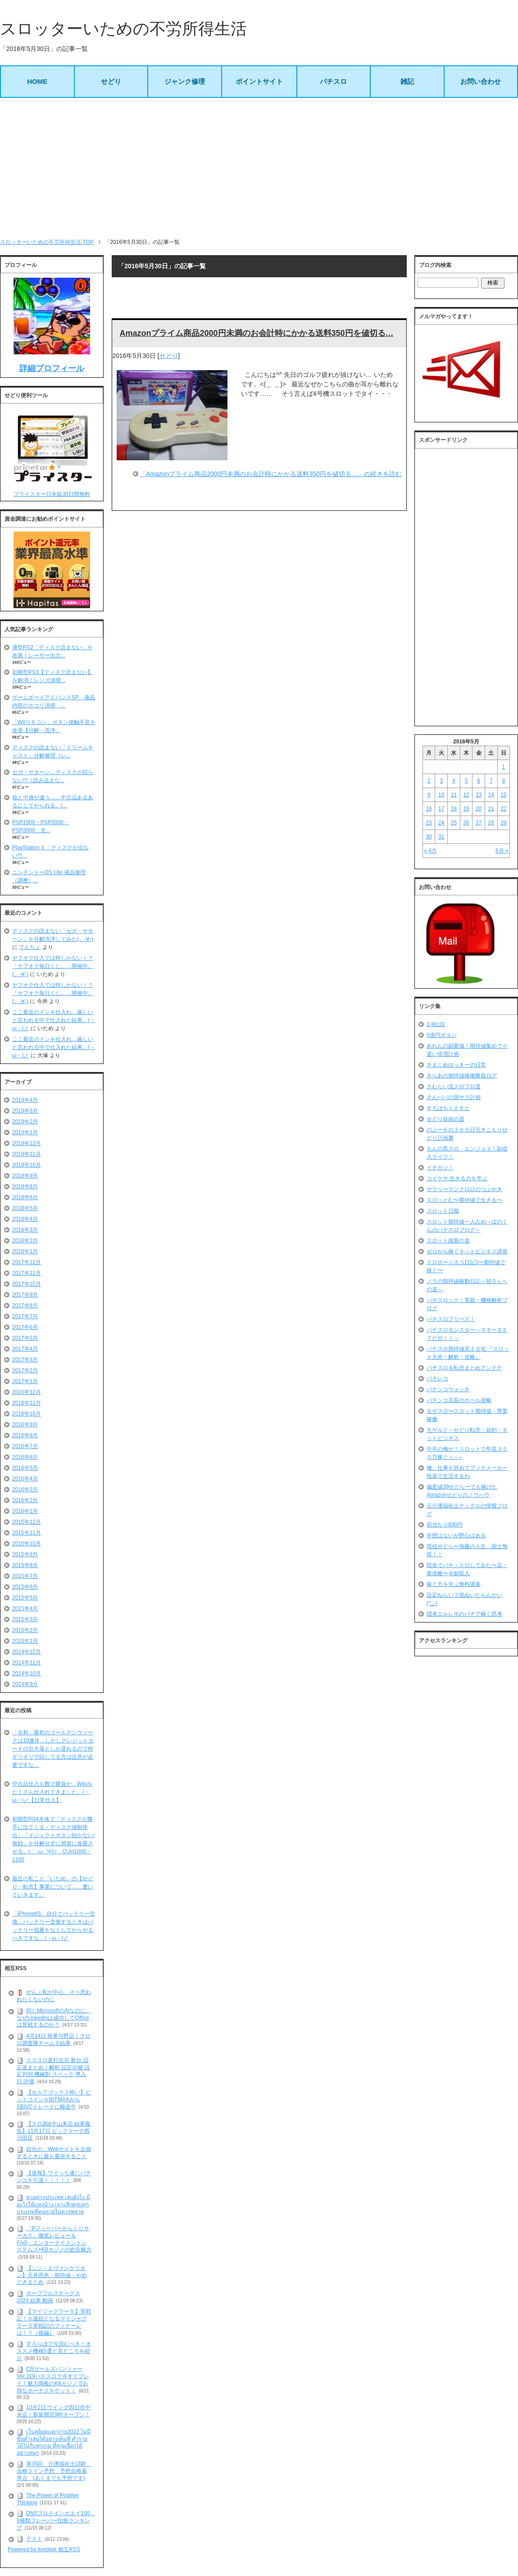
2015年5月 (25, 1598)
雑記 (407, 81)
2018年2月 (25, 1241)
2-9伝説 (436, 1024)
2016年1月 (25, 1511)
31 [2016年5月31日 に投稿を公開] (441, 837)
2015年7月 (25, 1576)
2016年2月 (25, 1500)
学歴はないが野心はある (456, 1535)
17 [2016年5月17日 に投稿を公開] (441, 809)
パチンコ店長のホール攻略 (459, 1400)
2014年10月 (26, 1673)
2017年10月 (26, 1284)
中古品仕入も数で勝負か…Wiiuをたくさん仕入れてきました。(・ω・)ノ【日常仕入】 (52, 1792)
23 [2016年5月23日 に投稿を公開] (429, 823)
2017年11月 (26, 1273)
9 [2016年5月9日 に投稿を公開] (429, 795)
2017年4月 (25, 1349)
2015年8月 (25, 1565)
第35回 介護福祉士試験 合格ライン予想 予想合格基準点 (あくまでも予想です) (54, 2471)
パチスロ (333, 81)
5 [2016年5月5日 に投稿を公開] (466, 781)
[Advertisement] (259, 168)
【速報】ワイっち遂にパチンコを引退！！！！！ (54, 2177)
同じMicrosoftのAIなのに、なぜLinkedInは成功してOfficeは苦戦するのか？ (54, 2018)
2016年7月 (25, 1446)
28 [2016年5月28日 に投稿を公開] (491, 823)
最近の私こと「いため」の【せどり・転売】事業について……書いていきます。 (52, 1886)
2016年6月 (25, 1457)
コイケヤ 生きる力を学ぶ (457, 1178)
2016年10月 (26, 1414)
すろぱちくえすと (448, 1108)
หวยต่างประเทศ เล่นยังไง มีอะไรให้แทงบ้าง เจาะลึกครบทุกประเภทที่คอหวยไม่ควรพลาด (53, 2204)
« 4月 (430, 851)
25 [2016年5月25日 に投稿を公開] (454, 823)
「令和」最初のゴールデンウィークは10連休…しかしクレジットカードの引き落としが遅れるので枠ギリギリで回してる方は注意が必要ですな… (53, 1748)
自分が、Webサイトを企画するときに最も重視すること (54, 2152)
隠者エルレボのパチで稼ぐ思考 (464, 1614)
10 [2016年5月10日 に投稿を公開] (441, 795)
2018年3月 (25, 1230)
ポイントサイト (259, 81)
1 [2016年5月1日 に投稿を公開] (503, 767)
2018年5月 (25, 1208)
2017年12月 (26, 1262)
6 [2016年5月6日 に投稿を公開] (478, 781)
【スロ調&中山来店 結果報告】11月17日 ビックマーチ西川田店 (54, 2131)
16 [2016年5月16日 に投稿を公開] (429, 809)
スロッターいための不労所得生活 (123, 28)
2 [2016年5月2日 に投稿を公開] (429, 781)
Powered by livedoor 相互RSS (44, 2549)
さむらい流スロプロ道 (454, 1086)
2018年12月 (26, 1143)
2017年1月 (25, 1381)
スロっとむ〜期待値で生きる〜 (464, 1200)
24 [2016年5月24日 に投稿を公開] (441, 823)
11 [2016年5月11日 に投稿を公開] (454, 795)
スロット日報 (443, 1211)
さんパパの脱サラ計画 (454, 1097)
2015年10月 (26, 1543)
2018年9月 (25, 1176)
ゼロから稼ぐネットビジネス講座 (467, 1251)
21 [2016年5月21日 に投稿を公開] (491, 809)
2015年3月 (25, 1619)
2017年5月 (25, 1338)
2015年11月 (26, 1533)
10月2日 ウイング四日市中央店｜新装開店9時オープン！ (54, 2411)
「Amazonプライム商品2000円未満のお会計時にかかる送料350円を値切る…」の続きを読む (271, 473)
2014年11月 (26, 1662)
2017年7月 (25, 1316)
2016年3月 (25, 1489)
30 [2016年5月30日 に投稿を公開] (429, 837)
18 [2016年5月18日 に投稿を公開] (454, 809)
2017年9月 (25, 1295)
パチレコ (437, 1378)
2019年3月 (25, 1111)
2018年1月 (25, 1251)
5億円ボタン (442, 1035)
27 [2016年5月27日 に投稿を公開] (479, 823)
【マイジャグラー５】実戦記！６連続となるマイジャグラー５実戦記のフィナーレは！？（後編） (54, 2322)
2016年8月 (25, 1435)
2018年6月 (25, 1197)
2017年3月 (25, 1360)
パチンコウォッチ (448, 1389)
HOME (37, 81)
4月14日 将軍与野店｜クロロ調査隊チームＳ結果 (54, 2039)
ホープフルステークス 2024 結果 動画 (48, 2297)
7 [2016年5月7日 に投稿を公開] (491, 781)
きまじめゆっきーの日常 (456, 1065)
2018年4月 (25, 1219)
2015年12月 (26, 1522)
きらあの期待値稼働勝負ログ (462, 1076)
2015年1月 (25, 1641)
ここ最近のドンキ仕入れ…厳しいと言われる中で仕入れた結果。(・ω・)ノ (53, 1020)
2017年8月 (25, 1305)
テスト (34, 2539)
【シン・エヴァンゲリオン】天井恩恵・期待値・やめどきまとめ (52, 2275)
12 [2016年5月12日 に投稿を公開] (466, 795)
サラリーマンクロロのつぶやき (464, 1189)
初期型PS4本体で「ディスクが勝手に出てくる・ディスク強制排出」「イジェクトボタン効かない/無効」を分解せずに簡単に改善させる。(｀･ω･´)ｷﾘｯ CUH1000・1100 (53, 1839)
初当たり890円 (445, 1525)
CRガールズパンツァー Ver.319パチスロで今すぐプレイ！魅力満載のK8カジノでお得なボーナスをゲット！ (53, 2379)
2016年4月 (25, 1479)
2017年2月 (25, 1370)
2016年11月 (26, 1403)
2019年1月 (25, 1132)
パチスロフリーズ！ (451, 1319)
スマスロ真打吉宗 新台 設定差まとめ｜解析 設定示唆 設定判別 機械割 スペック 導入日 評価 (53, 2071)
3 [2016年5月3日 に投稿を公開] (441, 781)
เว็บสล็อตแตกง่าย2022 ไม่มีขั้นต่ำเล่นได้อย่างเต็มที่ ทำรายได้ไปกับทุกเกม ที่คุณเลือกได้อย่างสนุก (54, 2442)
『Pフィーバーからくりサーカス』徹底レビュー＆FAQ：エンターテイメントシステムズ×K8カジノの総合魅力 (54, 2239)
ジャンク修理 (184, 81)
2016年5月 (25, 1468)
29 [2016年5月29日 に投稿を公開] (503, 823)
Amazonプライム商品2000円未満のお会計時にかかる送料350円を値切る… (256, 333)
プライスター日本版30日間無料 (52, 494)
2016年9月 (25, 1424)
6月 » (502, 851)
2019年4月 (25, 1100)
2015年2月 (25, 1630)
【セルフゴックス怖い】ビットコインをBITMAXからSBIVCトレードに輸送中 (54, 2100)
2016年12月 (26, 1392)
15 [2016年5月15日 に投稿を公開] (503, 795)
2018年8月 (25, 1186)
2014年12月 (26, 1652)
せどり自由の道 (445, 1119)
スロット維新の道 (448, 1241)
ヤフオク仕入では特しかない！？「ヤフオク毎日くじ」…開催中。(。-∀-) (52, 966)
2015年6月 (25, 1587)
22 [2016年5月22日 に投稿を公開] (503, 809)
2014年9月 (25, 1684)
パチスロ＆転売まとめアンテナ (464, 1368)
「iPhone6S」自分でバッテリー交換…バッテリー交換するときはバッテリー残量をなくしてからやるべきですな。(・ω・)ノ (53, 1926)
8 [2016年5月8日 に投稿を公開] (503, 781)
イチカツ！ (440, 1167)
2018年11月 (26, 1154)
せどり (111, 81)
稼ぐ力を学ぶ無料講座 (454, 1584)
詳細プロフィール (51, 368)
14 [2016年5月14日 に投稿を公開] (491, 795)
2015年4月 (25, 1608)
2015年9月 (25, 1554)
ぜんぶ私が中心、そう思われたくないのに (54, 1996)
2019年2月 (25, 1121)
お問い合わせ (480, 81)
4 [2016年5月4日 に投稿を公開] (453, 781)
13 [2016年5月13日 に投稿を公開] (479, 795)
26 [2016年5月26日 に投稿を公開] (466, 823)
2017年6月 (25, 1327)
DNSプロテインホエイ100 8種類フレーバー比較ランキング (56, 2520)
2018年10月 (26, 1165)
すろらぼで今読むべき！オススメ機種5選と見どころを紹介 (54, 2351)
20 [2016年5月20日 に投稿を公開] (479, 809)
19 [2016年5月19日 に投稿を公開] (466, 809)
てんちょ (30, 947)
